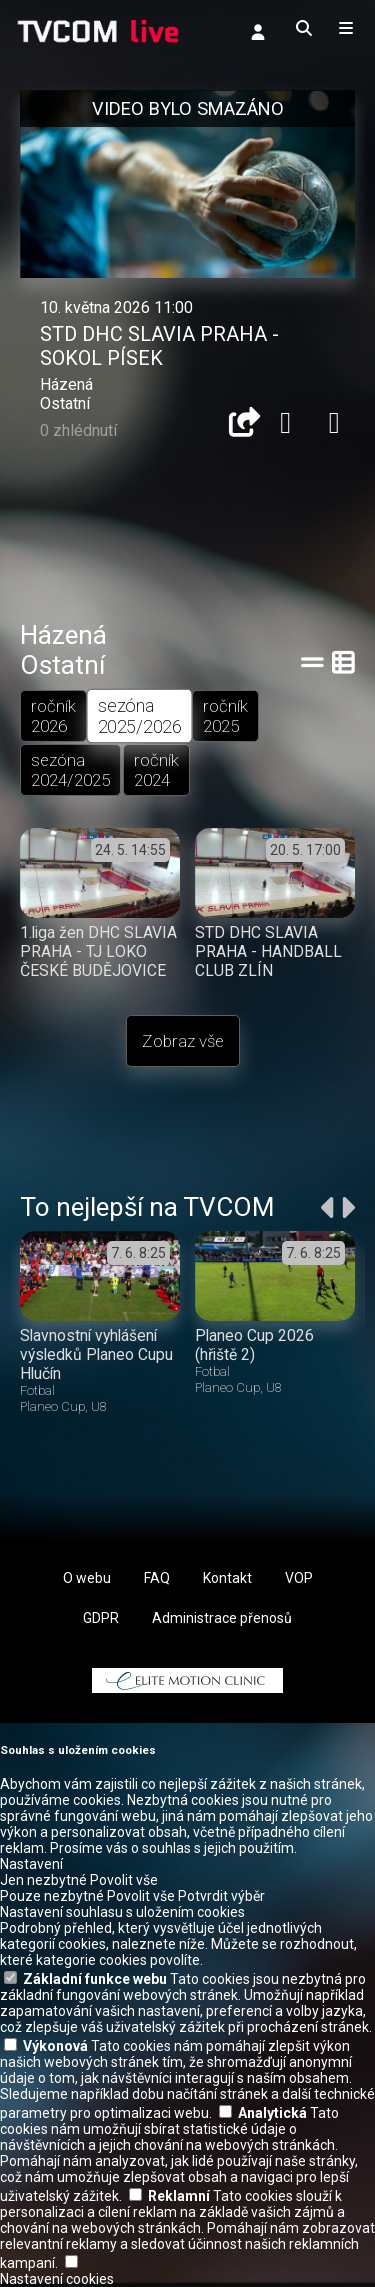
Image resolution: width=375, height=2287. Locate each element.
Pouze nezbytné (52, 1896)
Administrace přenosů (222, 1618)
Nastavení (31, 1864)
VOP (299, 1578)
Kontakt (227, 1578)
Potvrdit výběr (221, 1896)
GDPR (101, 1618)
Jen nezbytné (43, 1880)
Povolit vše (124, 1880)
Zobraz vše (183, 1041)
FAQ (157, 1578)
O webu (87, 1578)
